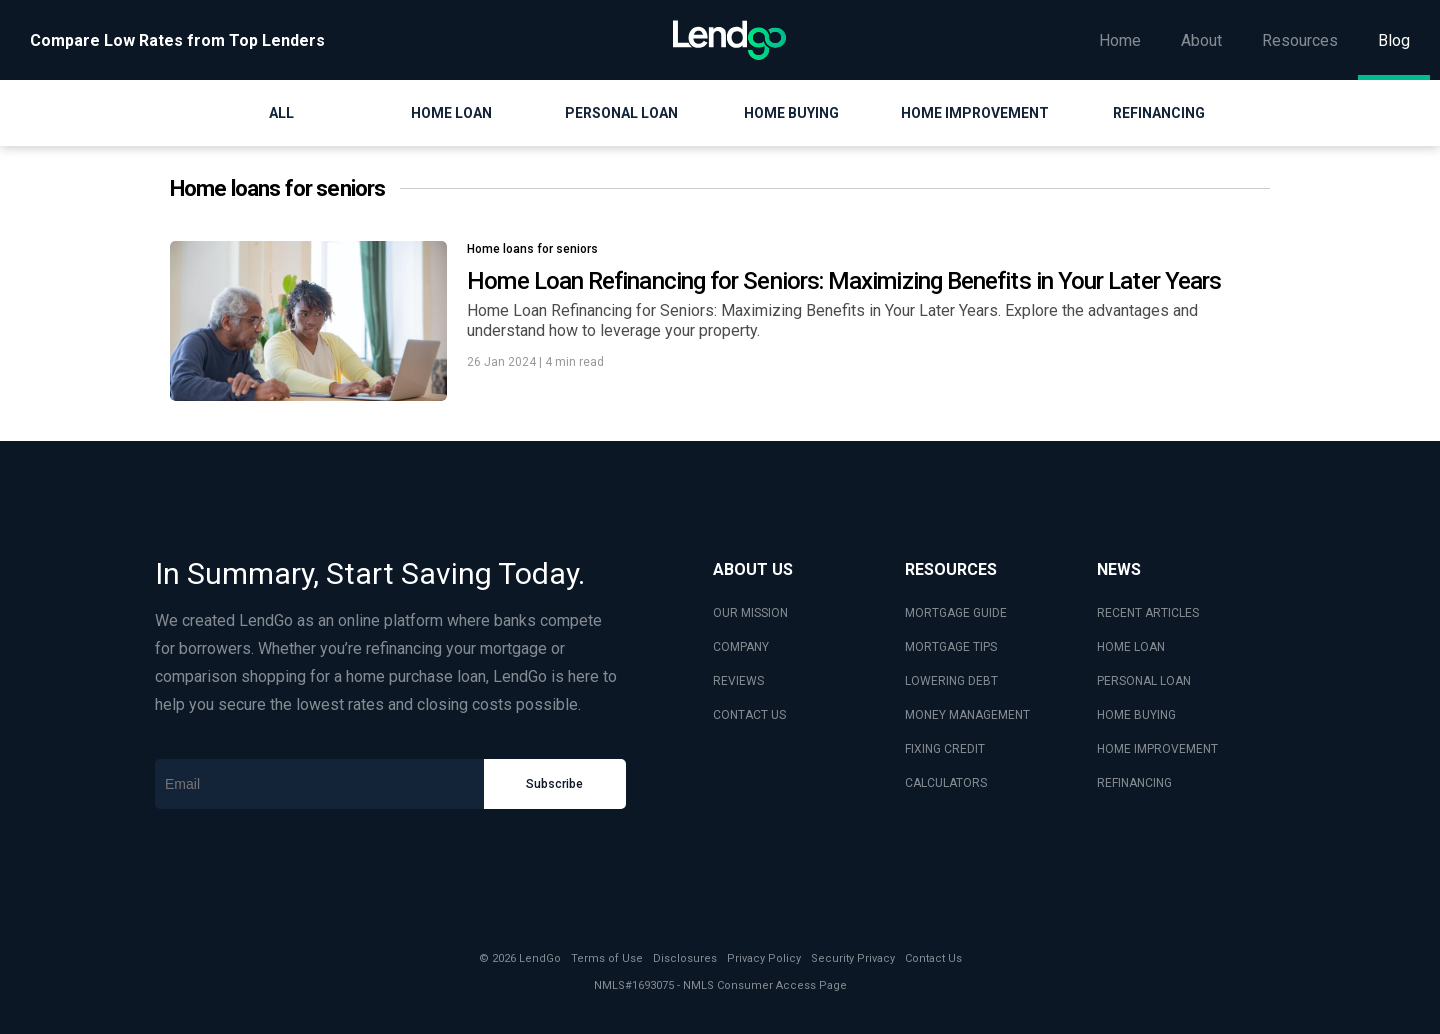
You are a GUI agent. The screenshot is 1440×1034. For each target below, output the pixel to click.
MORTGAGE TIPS (951, 647)
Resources (1300, 40)
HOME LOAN (1131, 647)
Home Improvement (975, 113)
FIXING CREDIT (945, 749)
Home (1120, 40)
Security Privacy (853, 958)
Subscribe (554, 784)
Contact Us (933, 958)
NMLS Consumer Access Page (765, 985)
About (1201, 40)
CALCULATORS (946, 783)
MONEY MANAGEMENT (967, 715)
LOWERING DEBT (951, 681)
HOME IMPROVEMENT (1157, 749)
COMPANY (741, 647)
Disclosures (685, 958)
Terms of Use (607, 958)
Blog (1394, 40)
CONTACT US (749, 715)
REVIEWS (738, 681)
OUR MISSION (750, 613)
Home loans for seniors (532, 249)
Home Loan (451, 113)
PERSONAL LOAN (1144, 681)
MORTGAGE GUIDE (956, 613)
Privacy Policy (764, 958)
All (281, 113)
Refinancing (1159, 113)
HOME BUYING (1136, 715)
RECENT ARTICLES (1148, 613)
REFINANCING (1134, 783)
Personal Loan (621, 113)
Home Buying (791, 113)
